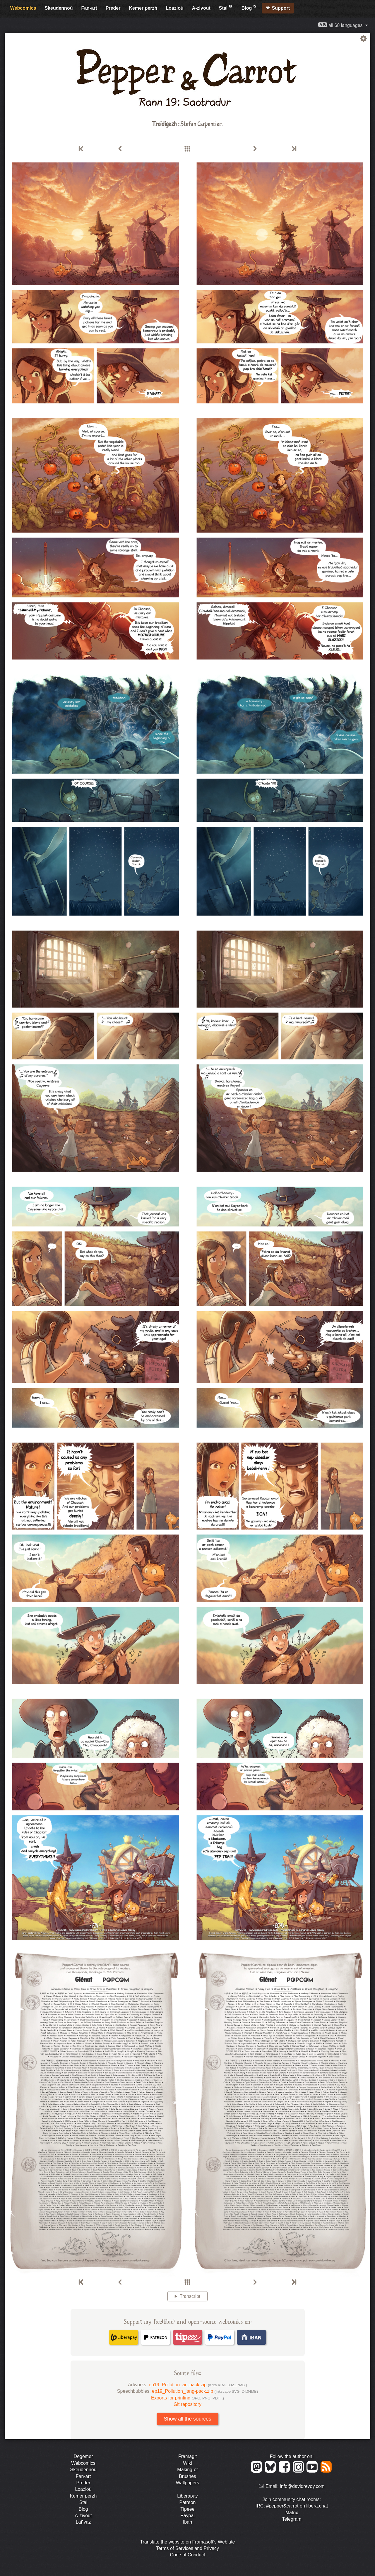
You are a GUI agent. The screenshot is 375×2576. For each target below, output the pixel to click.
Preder (113, 8)
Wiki (187, 2463)
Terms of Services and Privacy (187, 2548)
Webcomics (23, 8)
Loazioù (174, 8)
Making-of (187, 2469)
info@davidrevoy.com (302, 2486)
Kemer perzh (143, 8)
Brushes (187, 2476)
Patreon (187, 2502)
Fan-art (89, 8)
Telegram (292, 2519)
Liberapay (187, 2495)
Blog (249, 7)
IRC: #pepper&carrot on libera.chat (292, 2505)
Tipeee (187, 2509)
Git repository (187, 2404)
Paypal (187, 2515)
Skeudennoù (58, 8)
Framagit (187, 2456)
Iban (187, 2521)
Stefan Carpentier (201, 123)
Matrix (291, 2512)
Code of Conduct (187, 2554)
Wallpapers (187, 2482)
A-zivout (201, 8)
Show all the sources (187, 2419)
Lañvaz (83, 2521)
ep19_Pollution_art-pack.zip (198, 2384)
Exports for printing (187, 2397)
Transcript (190, 2296)
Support (281, 8)
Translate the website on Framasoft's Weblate (187, 2541)
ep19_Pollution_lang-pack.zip (205, 2391)
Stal (226, 7)
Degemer (83, 2456)
